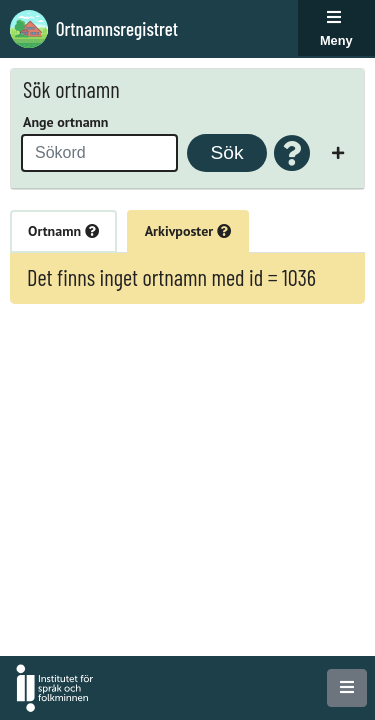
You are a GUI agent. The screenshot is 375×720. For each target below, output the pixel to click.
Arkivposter (188, 231)
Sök (226, 152)
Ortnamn (63, 231)
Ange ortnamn (65, 122)
